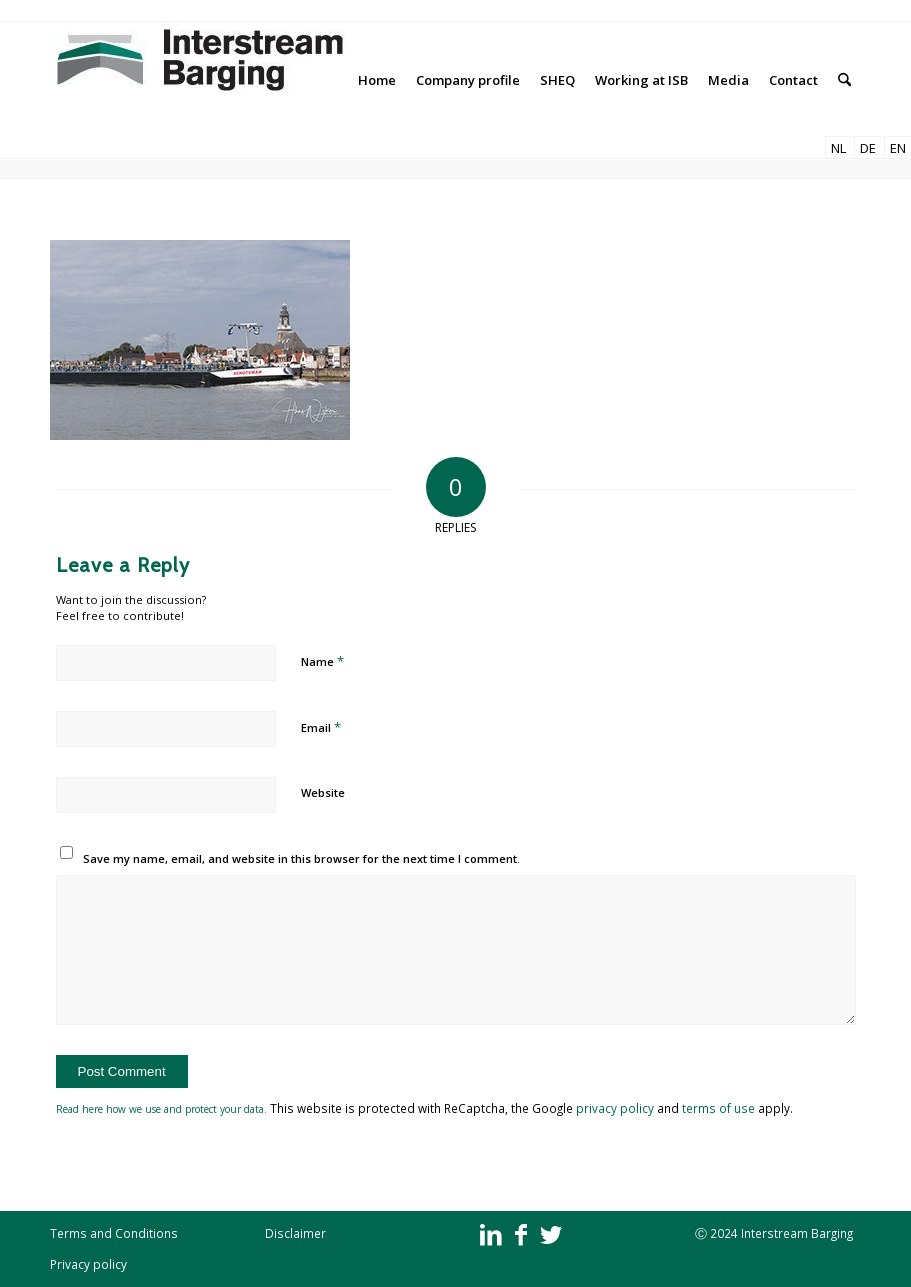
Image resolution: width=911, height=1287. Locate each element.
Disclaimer (295, 1233)
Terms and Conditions (114, 1233)
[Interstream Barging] (200, 80)
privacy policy (615, 1108)
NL (838, 148)
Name (322, 661)
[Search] (844, 80)
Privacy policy (88, 1264)
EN (898, 148)
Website (323, 792)
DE (868, 148)
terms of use (718, 1108)
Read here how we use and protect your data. (163, 1109)
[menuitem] (377, 80)
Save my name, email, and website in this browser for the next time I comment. (301, 858)
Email (321, 727)
